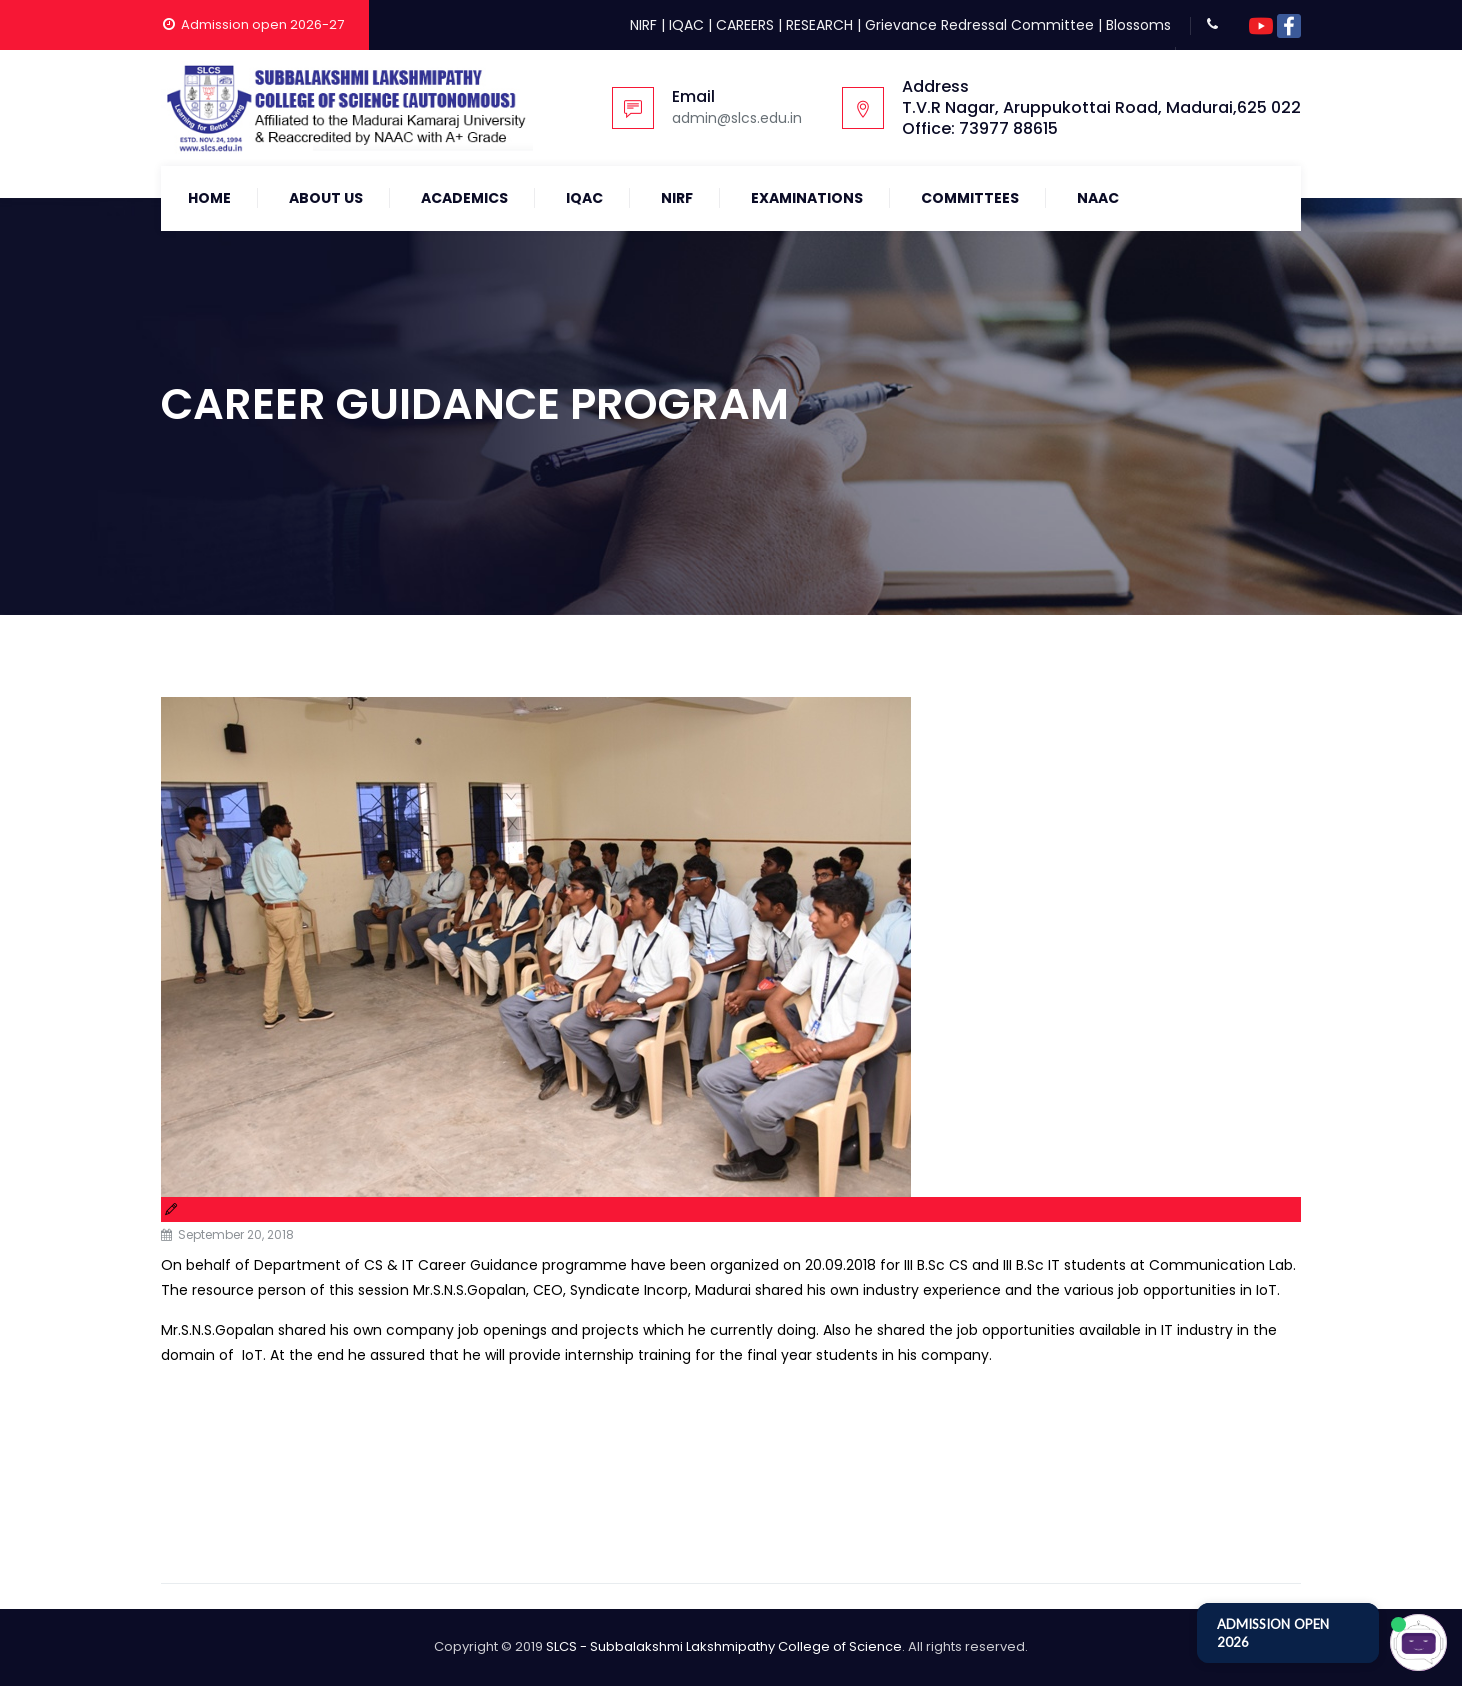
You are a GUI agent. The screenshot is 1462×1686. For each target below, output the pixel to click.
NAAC (1098, 198)
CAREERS (745, 25)
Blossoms (1138, 25)
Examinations (807, 198)
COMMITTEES (970, 198)
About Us (326, 198)
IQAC (686, 25)
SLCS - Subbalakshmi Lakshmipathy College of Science (724, 1646)
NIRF (643, 25)
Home (209, 198)
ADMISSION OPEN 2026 (1273, 1633)
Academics (464, 198)
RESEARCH (819, 25)
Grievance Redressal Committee (979, 25)
